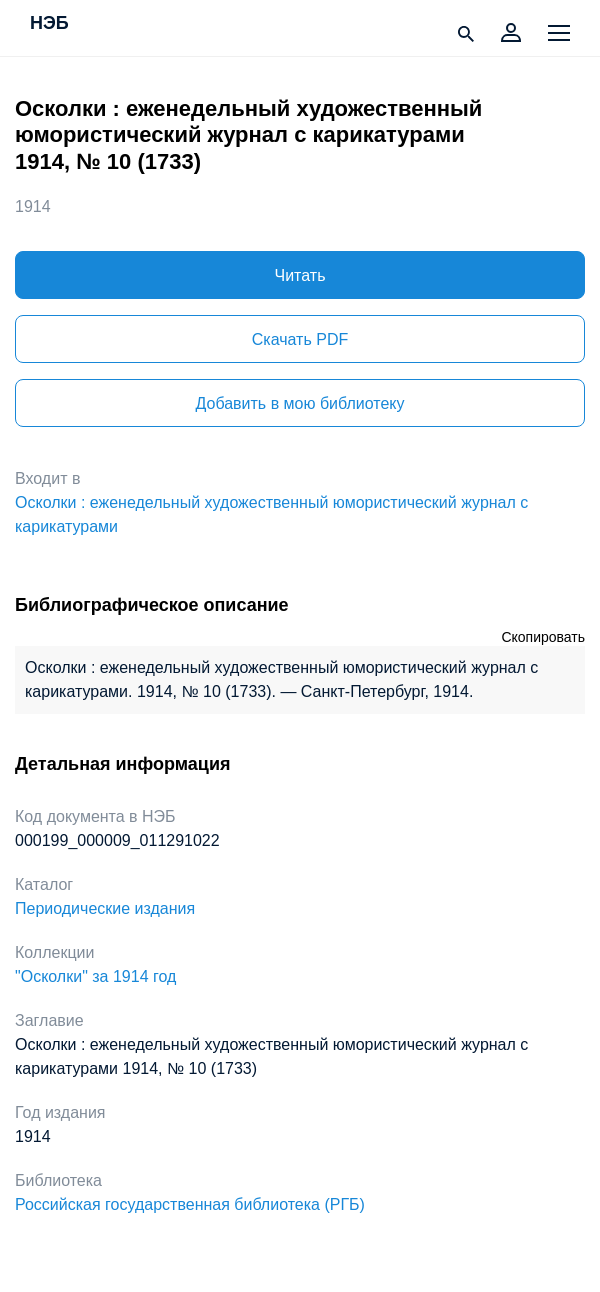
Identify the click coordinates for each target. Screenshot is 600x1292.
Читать (300, 275)
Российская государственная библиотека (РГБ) (190, 1204)
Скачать (300, 339)
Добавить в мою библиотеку (299, 403)
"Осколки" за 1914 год (95, 976)
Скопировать (543, 637)
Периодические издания (105, 908)
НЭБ (49, 24)
